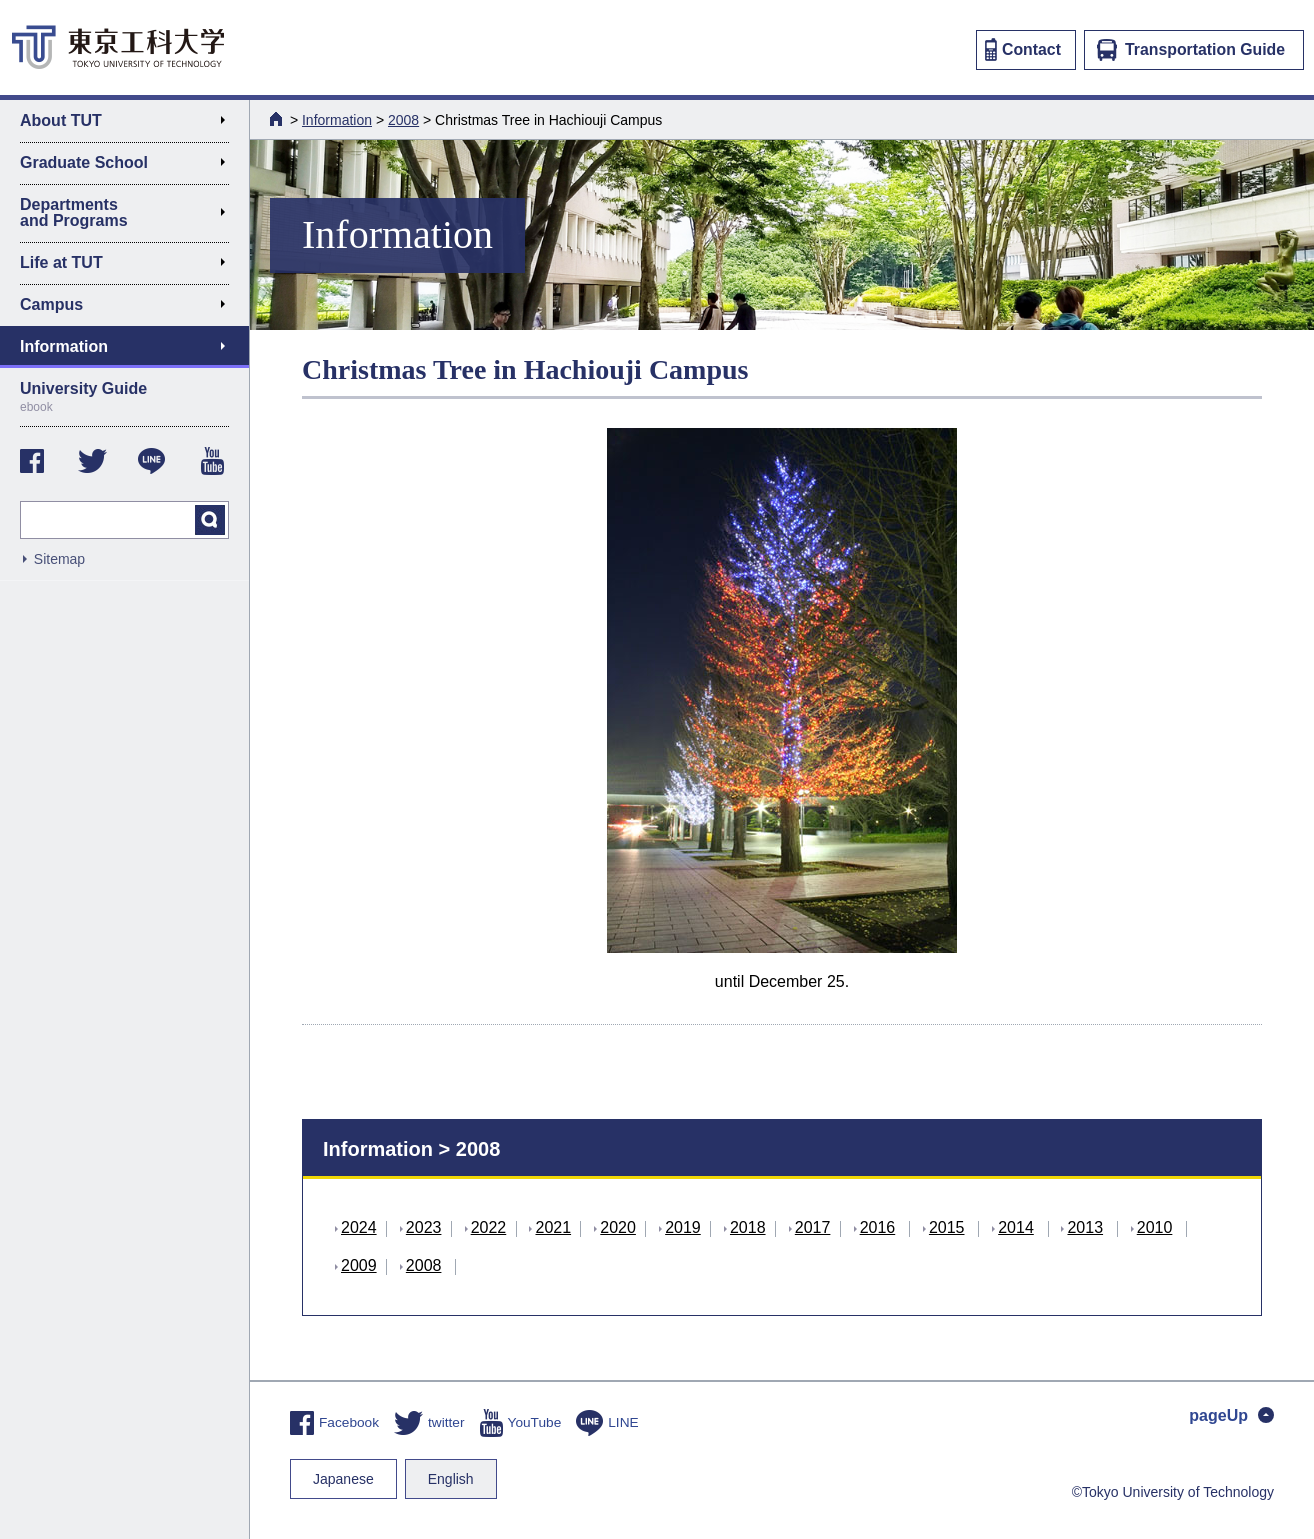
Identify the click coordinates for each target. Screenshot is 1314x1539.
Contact (1023, 49)
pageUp (1231, 1415)
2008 (403, 120)
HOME (278, 119)
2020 (618, 1227)
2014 (1016, 1227)
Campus (130, 308)
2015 (947, 1227)
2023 (424, 1227)
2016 (878, 1227)
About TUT (130, 124)
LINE (607, 1422)
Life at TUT (130, 266)
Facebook (334, 1422)
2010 (1155, 1227)
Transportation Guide (1191, 50)
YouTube (521, 1422)
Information (337, 120)
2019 (683, 1227)
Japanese (343, 1479)
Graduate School (130, 166)
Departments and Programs (130, 212)
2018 (748, 1227)
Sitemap (59, 559)
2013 (1085, 1227)
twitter (429, 1422)
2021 (553, 1227)
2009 (359, 1265)
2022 (489, 1227)
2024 (359, 1227)
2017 (813, 1227)
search (210, 520)
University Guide (124, 397)
